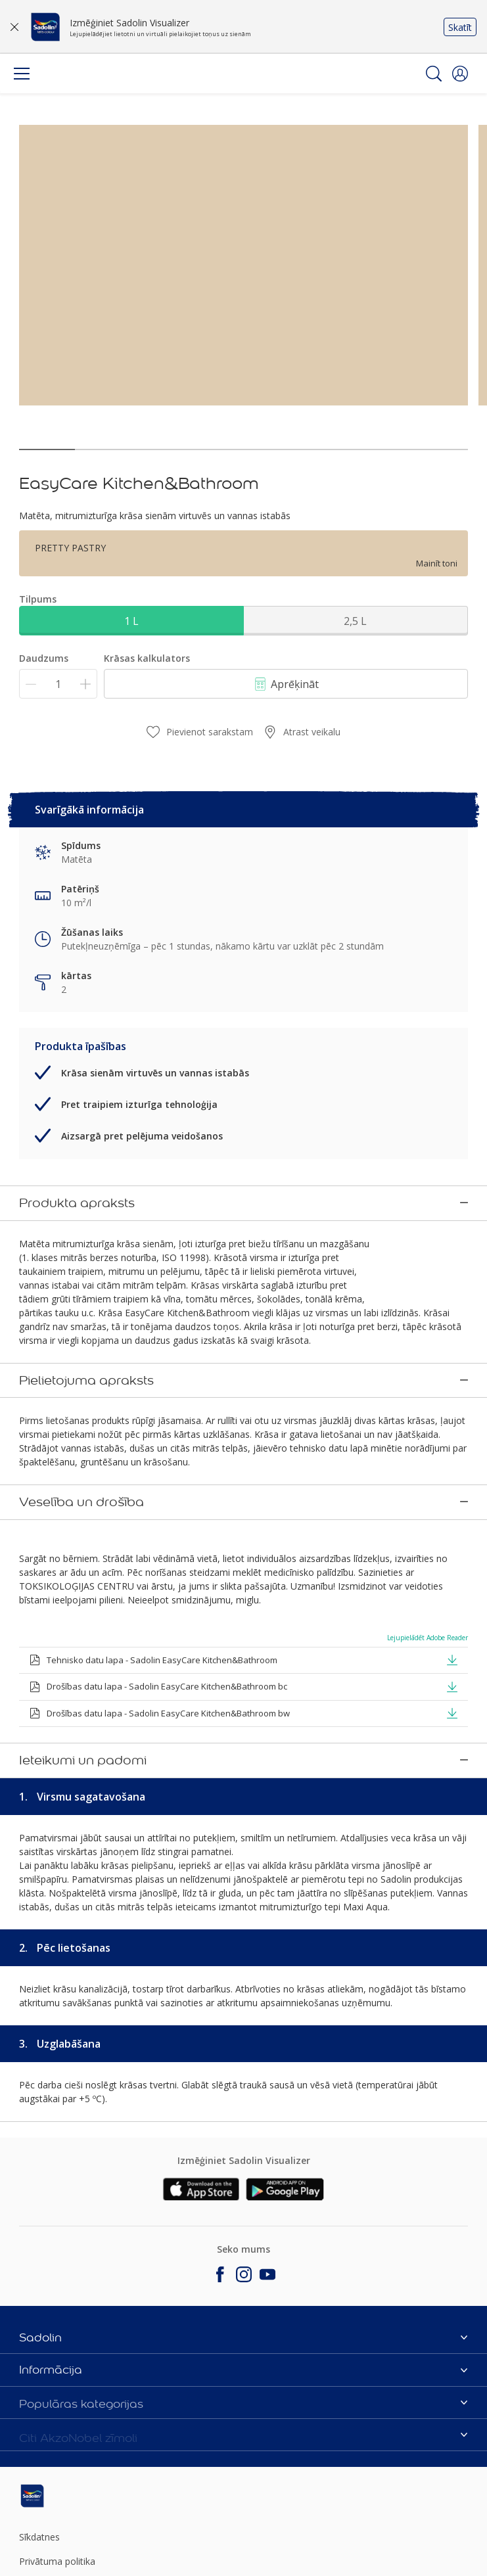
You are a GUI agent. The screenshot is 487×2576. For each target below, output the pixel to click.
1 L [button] (131, 621)
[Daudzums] (58, 684)
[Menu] (22, 73)
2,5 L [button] (355, 621)
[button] (460, 73)
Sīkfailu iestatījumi (57, 2559)
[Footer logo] (93, 2421)
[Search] (434, 73)
